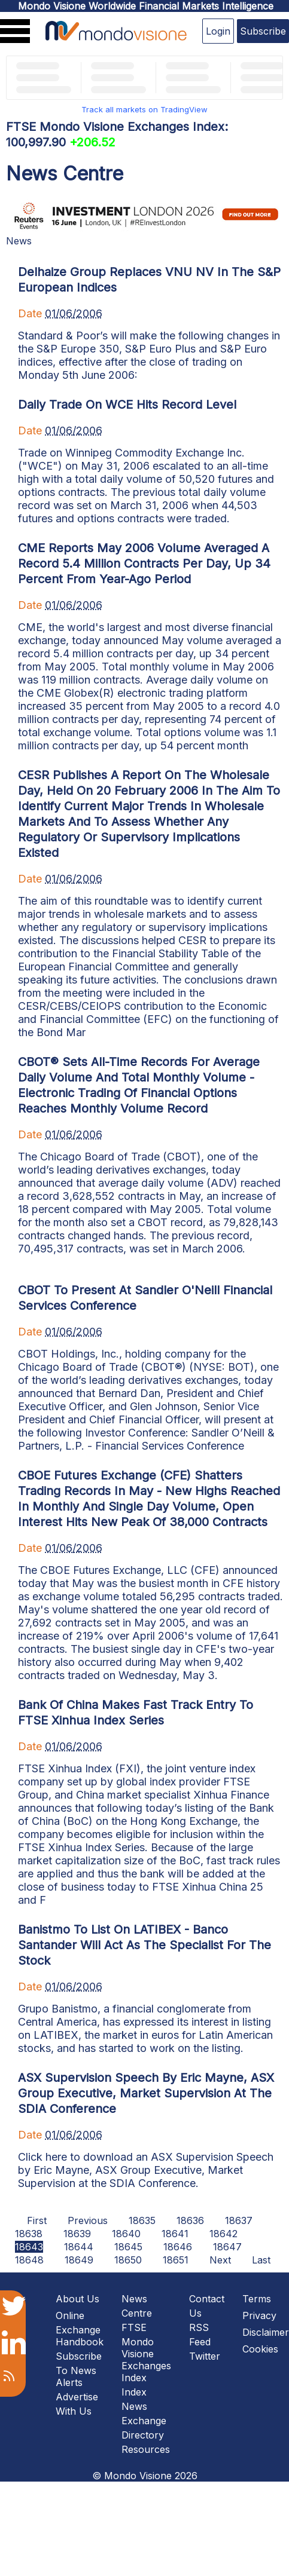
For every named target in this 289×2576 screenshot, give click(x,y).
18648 (29, 2260)
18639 (77, 2234)
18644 (78, 2247)
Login (218, 31)
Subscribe (263, 31)
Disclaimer (265, 2332)
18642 (223, 2234)
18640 (126, 2234)
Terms (256, 2299)
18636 (190, 2220)
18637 (239, 2220)
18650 (128, 2260)
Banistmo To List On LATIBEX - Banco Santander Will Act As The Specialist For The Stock (144, 1945)
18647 (227, 2247)
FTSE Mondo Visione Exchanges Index (146, 2352)
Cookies (260, 2349)
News (19, 241)
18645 (128, 2247)
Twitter (204, 2356)
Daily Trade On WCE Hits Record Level (127, 404)
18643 (29, 2247)
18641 (175, 2234)
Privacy (259, 2315)
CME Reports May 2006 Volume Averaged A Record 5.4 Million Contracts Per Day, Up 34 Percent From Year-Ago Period (144, 563)
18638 (28, 2234)
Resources (145, 2449)
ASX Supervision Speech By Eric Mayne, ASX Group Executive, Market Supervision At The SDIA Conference (146, 2093)
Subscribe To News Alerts (79, 2369)
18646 (177, 2247)
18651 (175, 2260)
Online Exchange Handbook (80, 2328)
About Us (77, 2299)
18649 (79, 2260)
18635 (142, 2220)
